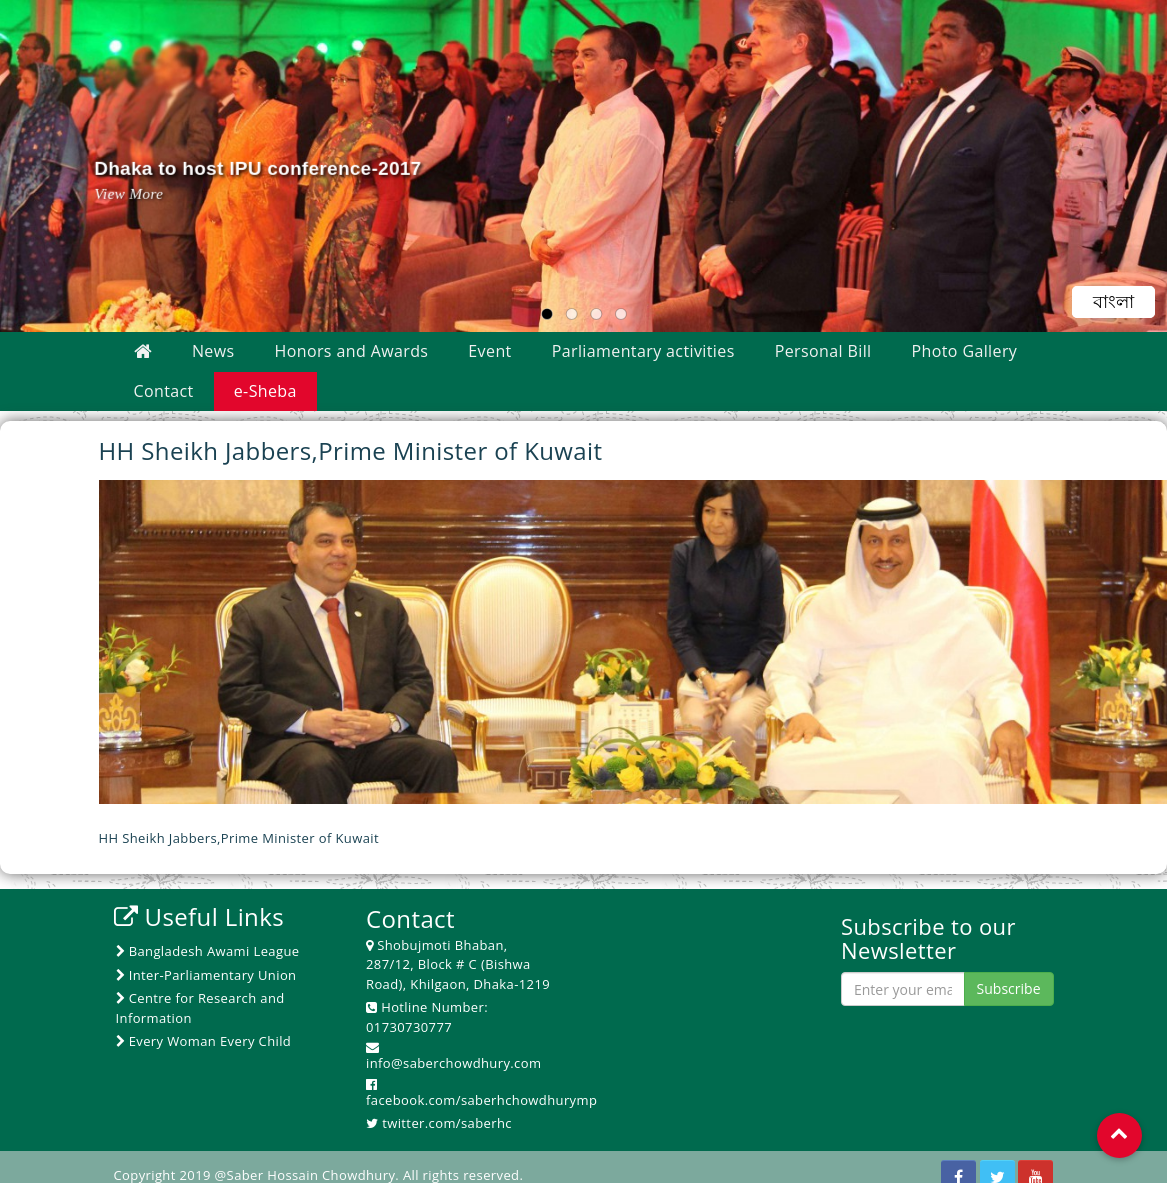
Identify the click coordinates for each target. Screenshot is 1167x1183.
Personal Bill (823, 351)
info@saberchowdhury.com (453, 1063)
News (213, 351)
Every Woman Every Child (204, 1041)
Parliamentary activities (643, 351)
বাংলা (1114, 302)
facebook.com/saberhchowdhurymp (481, 1100)
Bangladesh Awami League (208, 951)
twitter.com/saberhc (447, 1123)
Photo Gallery (965, 351)
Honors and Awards (352, 351)
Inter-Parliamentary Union (206, 975)
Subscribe (1009, 988)
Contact (164, 391)
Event (489, 351)
